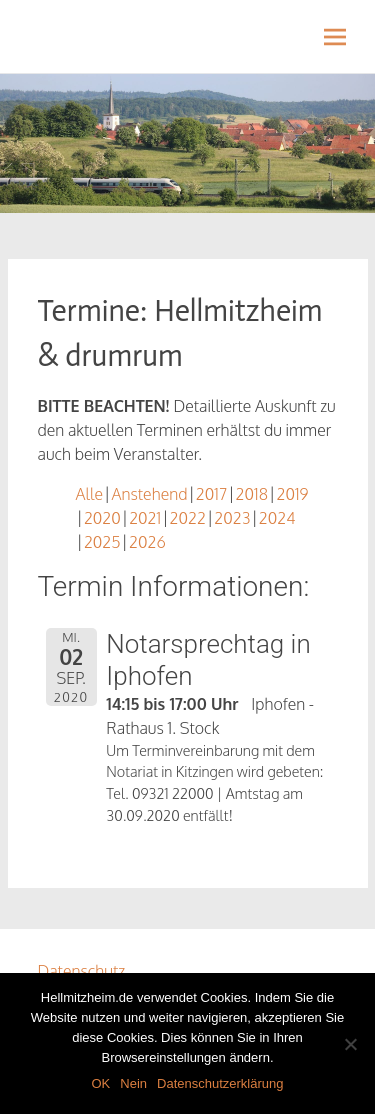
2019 (292, 494)
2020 (102, 518)
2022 (188, 518)
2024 (277, 518)
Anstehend (149, 494)
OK (100, 1083)
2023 (232, 518)
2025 (102, 542)
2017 (211, 494)
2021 (145, 518)
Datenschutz (82, 971)
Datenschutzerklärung (220, 1083)
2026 (147, 542)
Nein (133, 1083)
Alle (90, 494)
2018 (252, 494)
